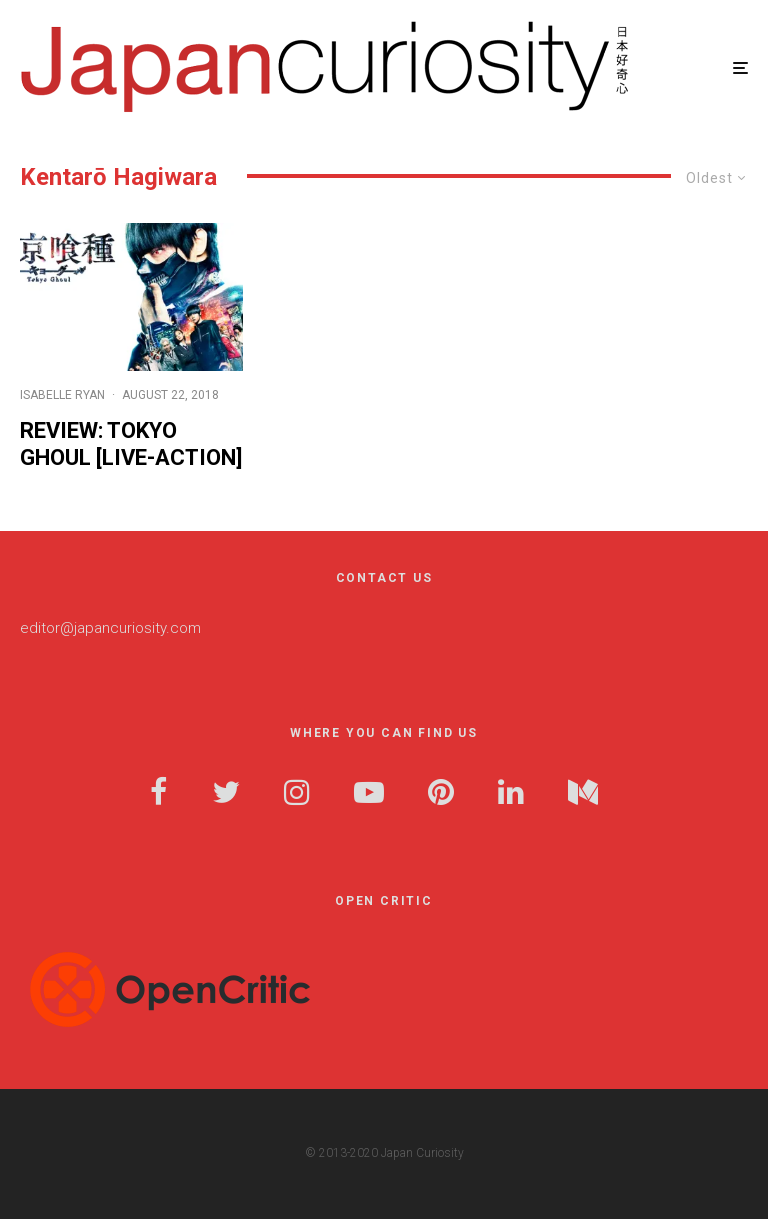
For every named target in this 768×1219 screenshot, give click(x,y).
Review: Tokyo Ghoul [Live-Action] (131, 443)
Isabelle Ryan (62, 395)
